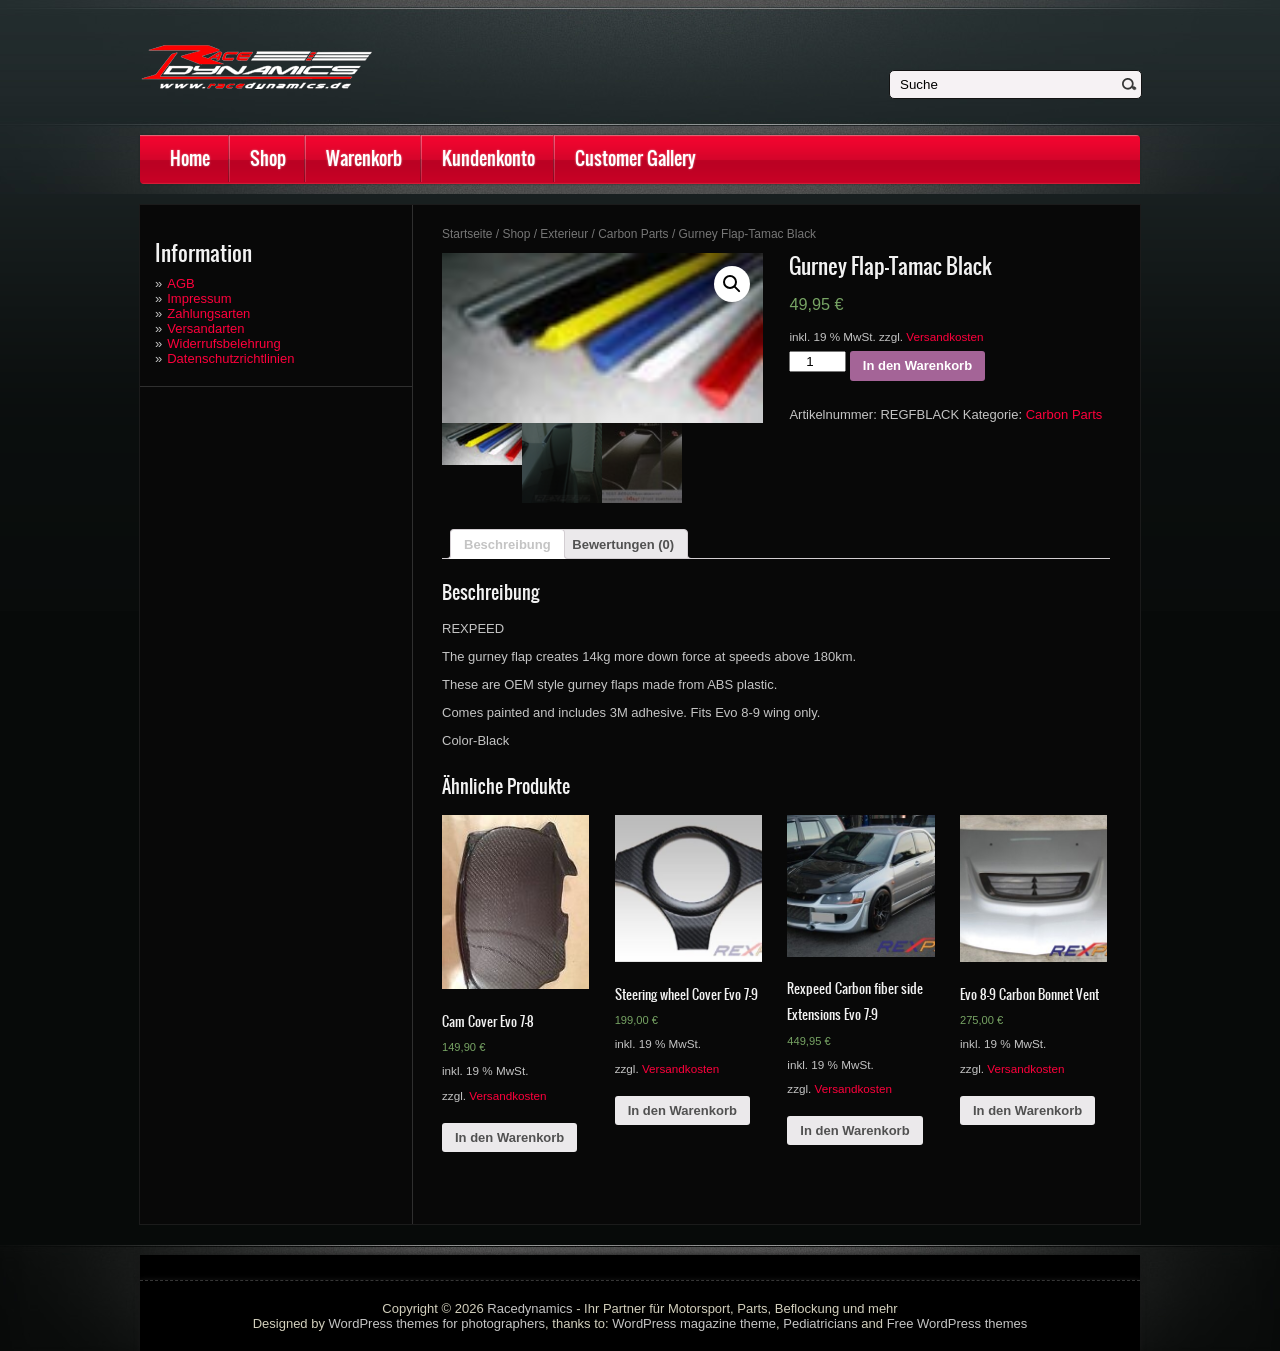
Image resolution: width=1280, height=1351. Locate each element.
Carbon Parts (633, 234)
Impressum (199, 298)
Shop (268, 158)
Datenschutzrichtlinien (230, 358)
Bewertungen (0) (623, 544)
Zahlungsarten (208, 313)
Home (190, 158)
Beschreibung (507, 544)
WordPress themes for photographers (437, 1323)
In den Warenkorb (917, 365)
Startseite (467, 234)
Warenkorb (364, 158)
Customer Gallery (635, 158)
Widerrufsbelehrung (223, 343)
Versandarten (205, 328)
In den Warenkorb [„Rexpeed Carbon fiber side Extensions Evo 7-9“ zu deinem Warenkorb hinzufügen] (854, 1130)
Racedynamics (529, 1308)
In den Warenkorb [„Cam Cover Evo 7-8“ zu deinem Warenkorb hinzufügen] (509, 1137)
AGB (180, 283)
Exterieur (564, 234)
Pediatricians (820, 1323)
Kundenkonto (488, 158)
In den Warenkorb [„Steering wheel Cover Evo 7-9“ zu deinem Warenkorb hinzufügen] (682, 1110)
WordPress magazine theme (694, 1323)
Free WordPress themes (957, 1323)
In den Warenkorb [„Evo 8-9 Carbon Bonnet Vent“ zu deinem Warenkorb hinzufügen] (1027, 1110)
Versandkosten (944, 336)
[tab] (507, 544)
